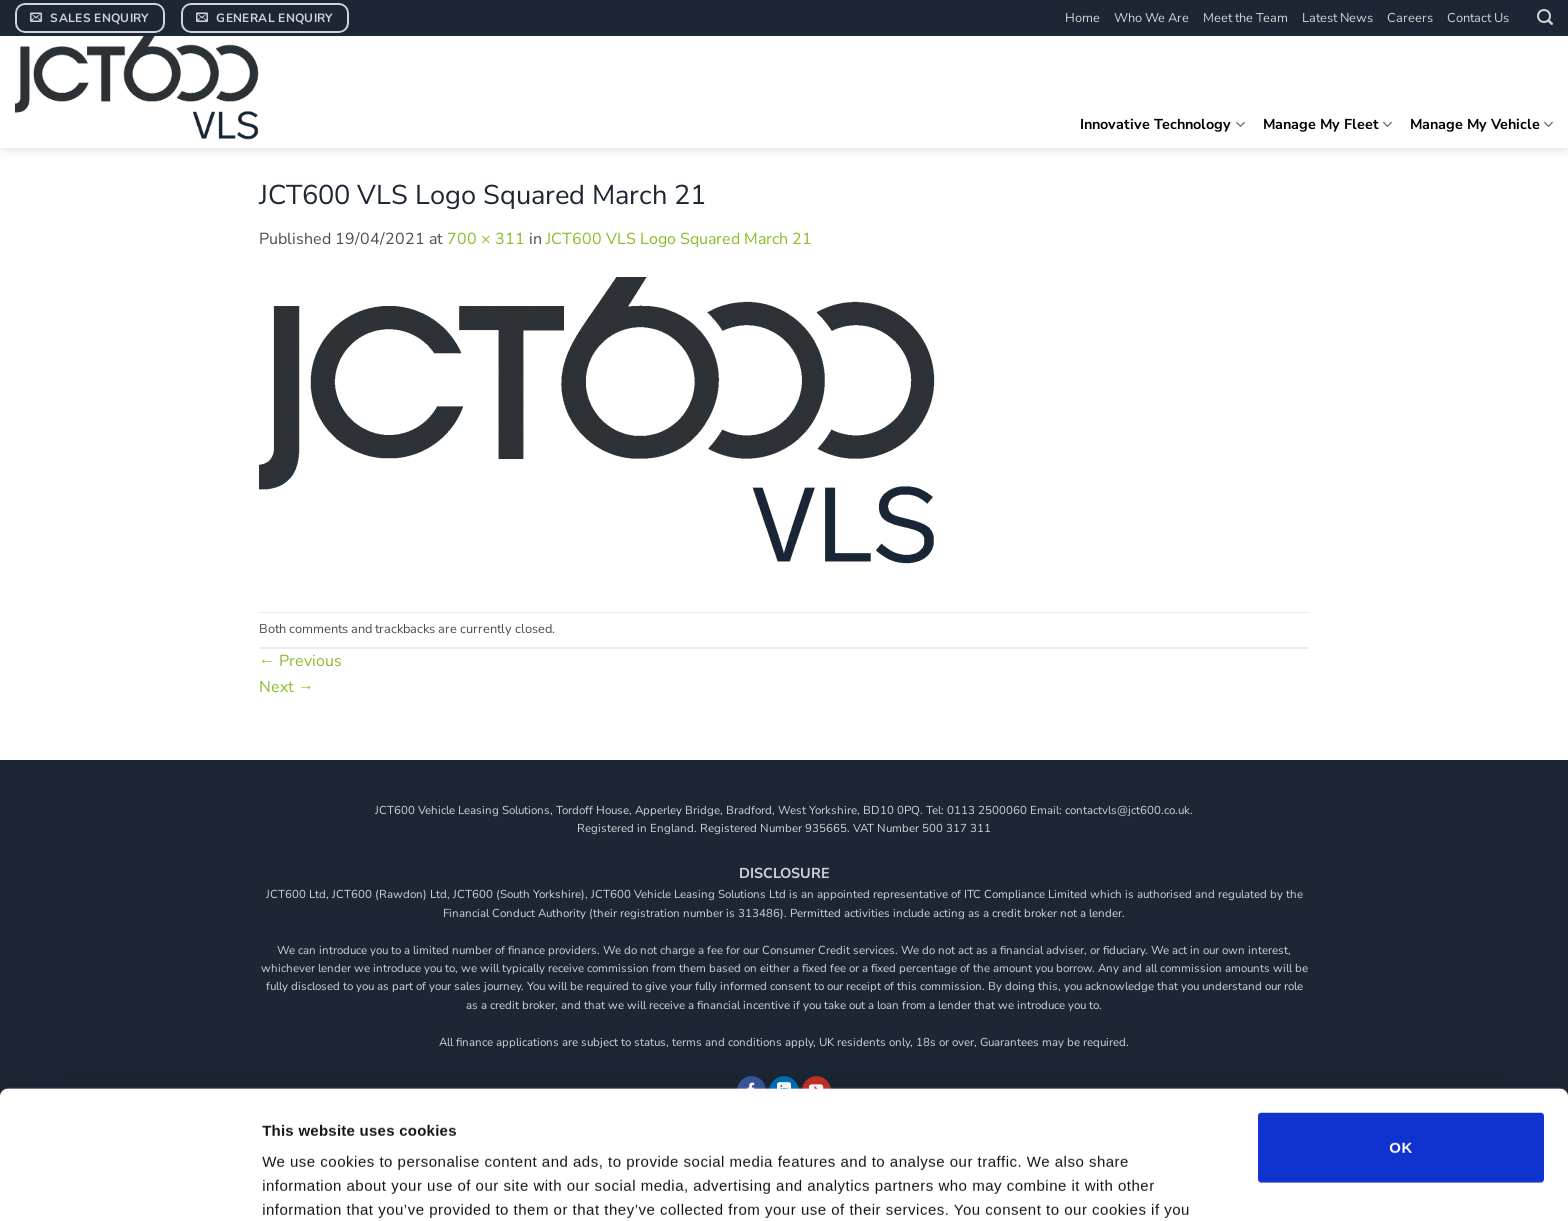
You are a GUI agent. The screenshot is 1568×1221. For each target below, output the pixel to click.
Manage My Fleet (1327, 124)
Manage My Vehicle (1481, 124)
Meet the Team (1245, 18)
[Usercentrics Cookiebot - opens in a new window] (129, 1182)
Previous (300, 661)
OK (1400, 1030)
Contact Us (1478, 18)
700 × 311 (486, 239)
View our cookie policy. (556, 1116)
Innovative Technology (1162, 124)
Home (1082, 18)
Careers (1410, 18)
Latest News (1337, 18)
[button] (1545, 17)
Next (286, 687)
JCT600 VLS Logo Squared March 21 (679, 239)
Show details (1049, 1181)
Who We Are (1151, 18)
